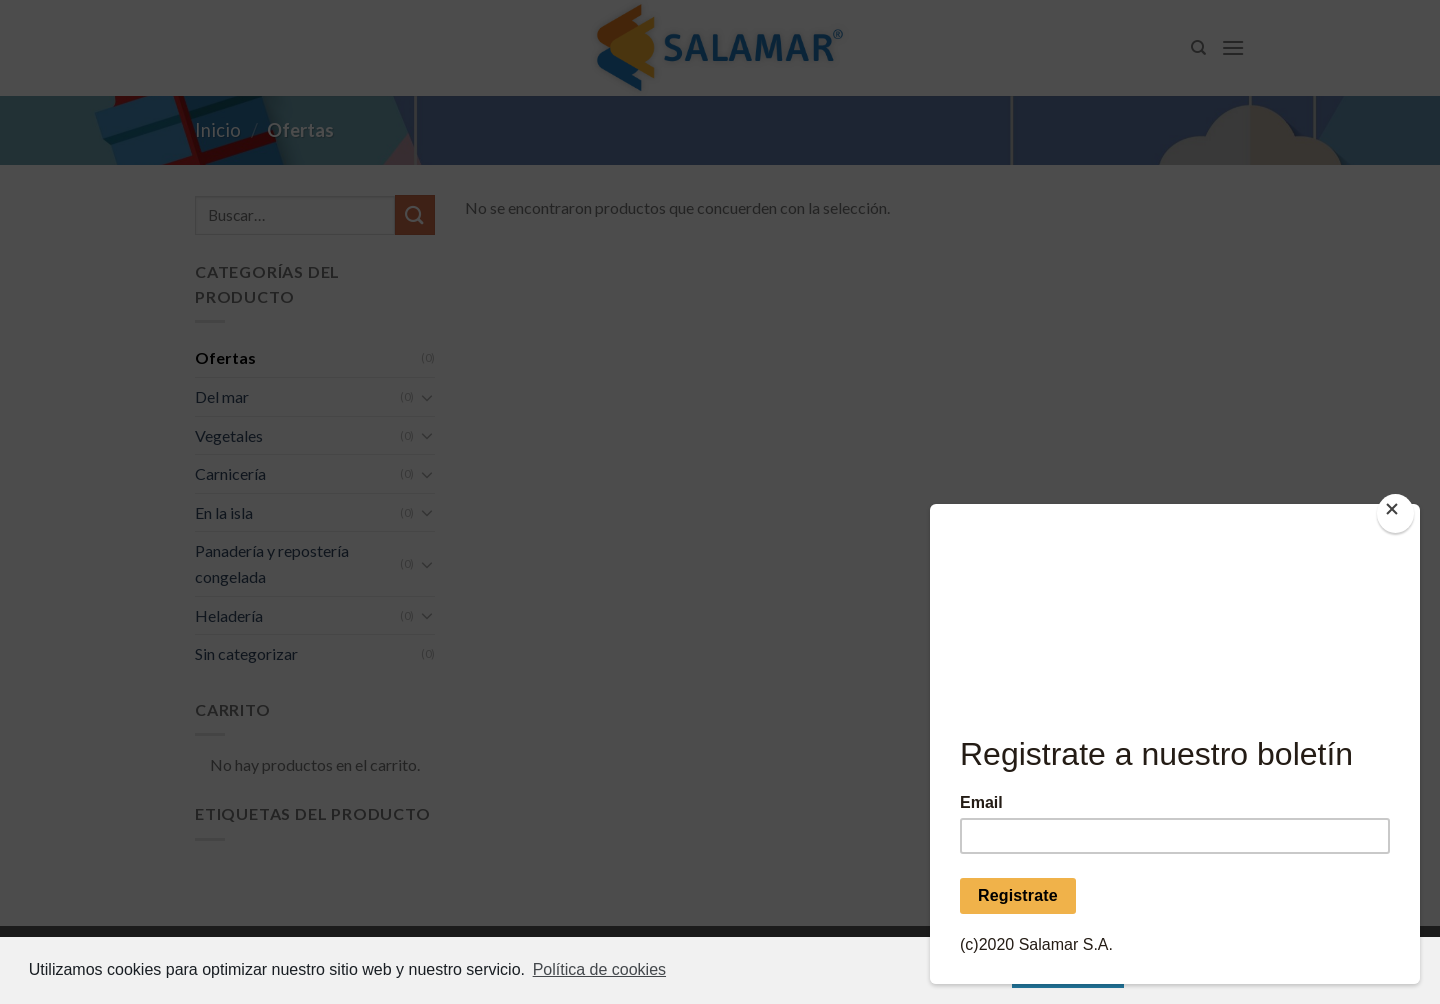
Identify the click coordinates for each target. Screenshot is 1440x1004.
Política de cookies (599, 969)
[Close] (1395, 513)
